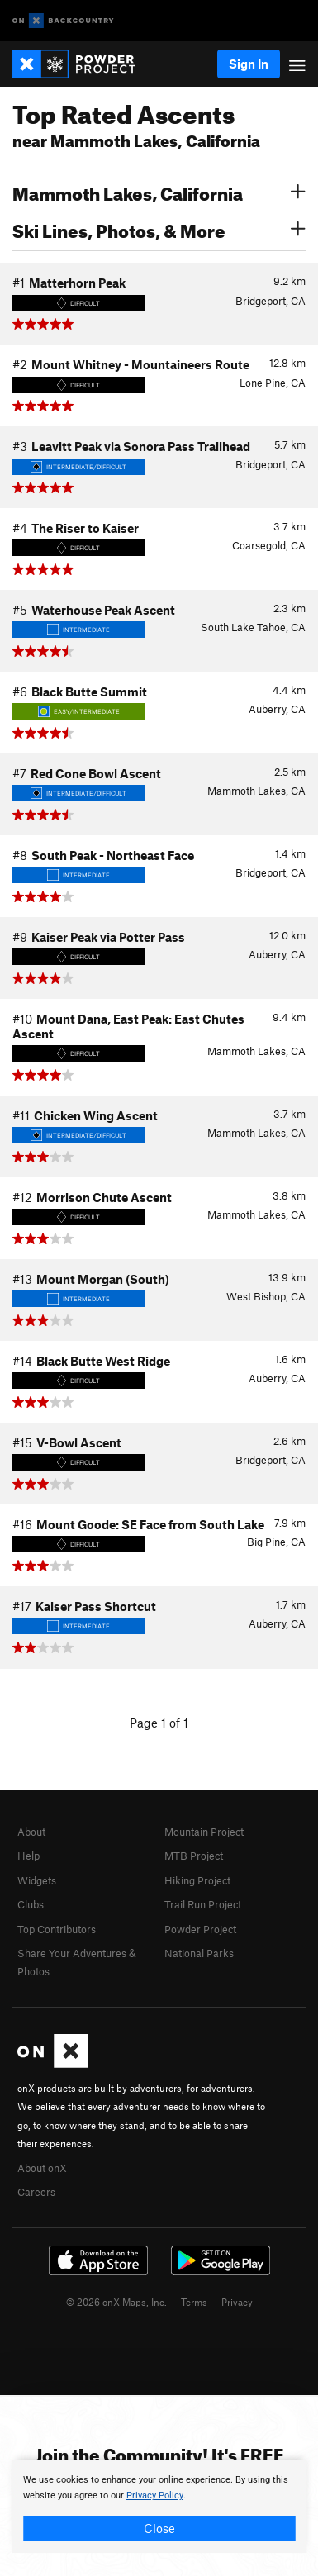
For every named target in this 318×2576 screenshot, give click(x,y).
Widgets (36, 1880)
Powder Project (200, 1929)
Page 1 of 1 (159, 1722)
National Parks (199, 1953)
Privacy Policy (154, 2495)
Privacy (237, 2301)
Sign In (248, 63)
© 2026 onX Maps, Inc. (116, 2301)
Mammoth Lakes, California (159, 192)
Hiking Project (197, 1880)
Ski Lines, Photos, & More (159, 229)
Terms (194, 2301)
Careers (36, 2191)
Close (159, 2528)
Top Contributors (56, 1929)
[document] (159, 2506)
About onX (42, 2167)
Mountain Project (204, 1831)
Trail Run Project (202, 1904)
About (31, 1831)
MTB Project (193, 1855)
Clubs (30, 1904)
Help (28, 1855)
